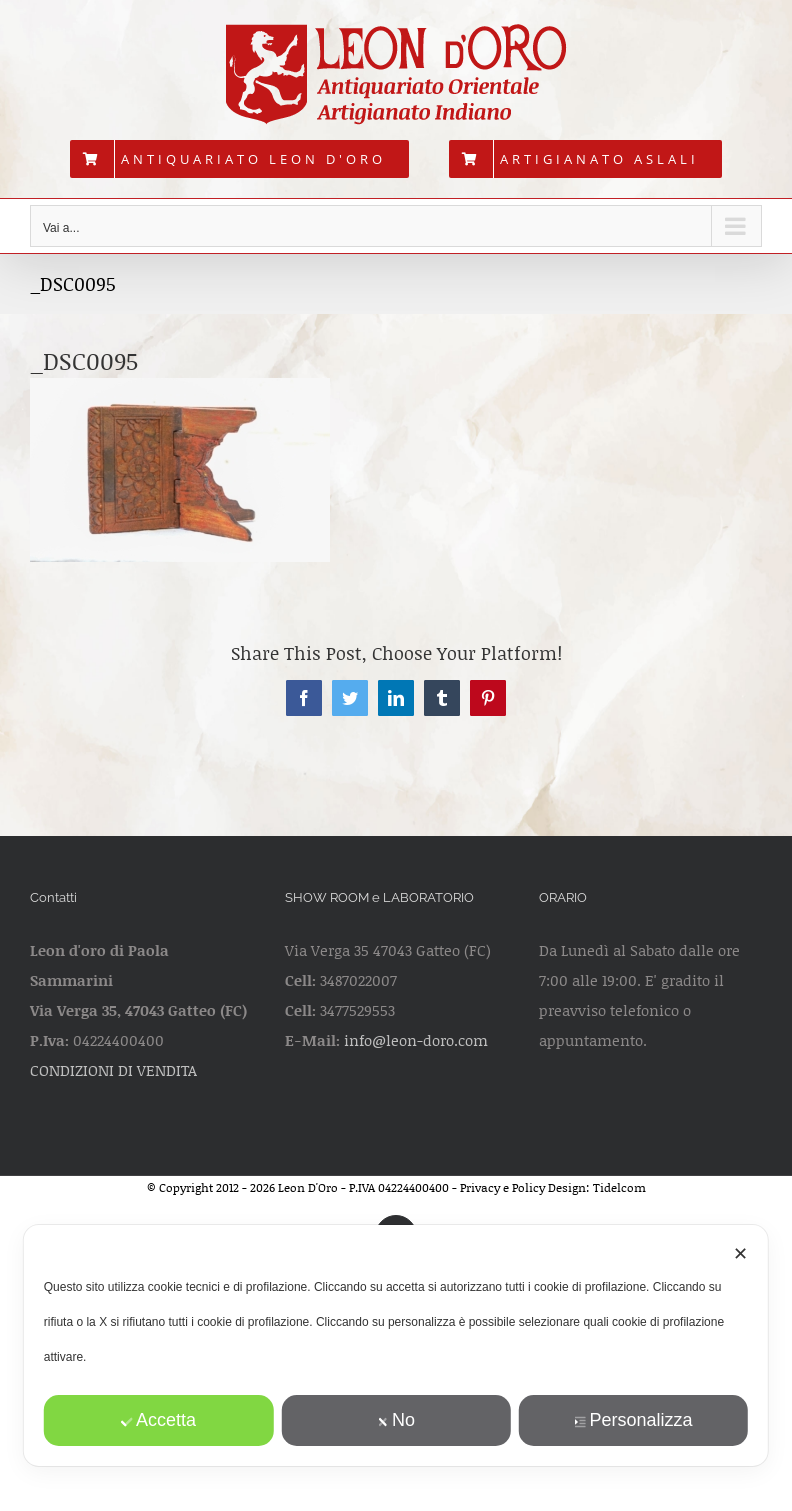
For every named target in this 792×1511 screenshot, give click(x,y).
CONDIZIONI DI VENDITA (113, 1070)
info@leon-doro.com (416, 1040)
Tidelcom (619, 1187)
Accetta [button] (158, 1420)
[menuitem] (239, 159)
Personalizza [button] (633, 1420)
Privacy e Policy (502, 1187)
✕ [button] (740, 1254)
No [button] (396, 1420)
